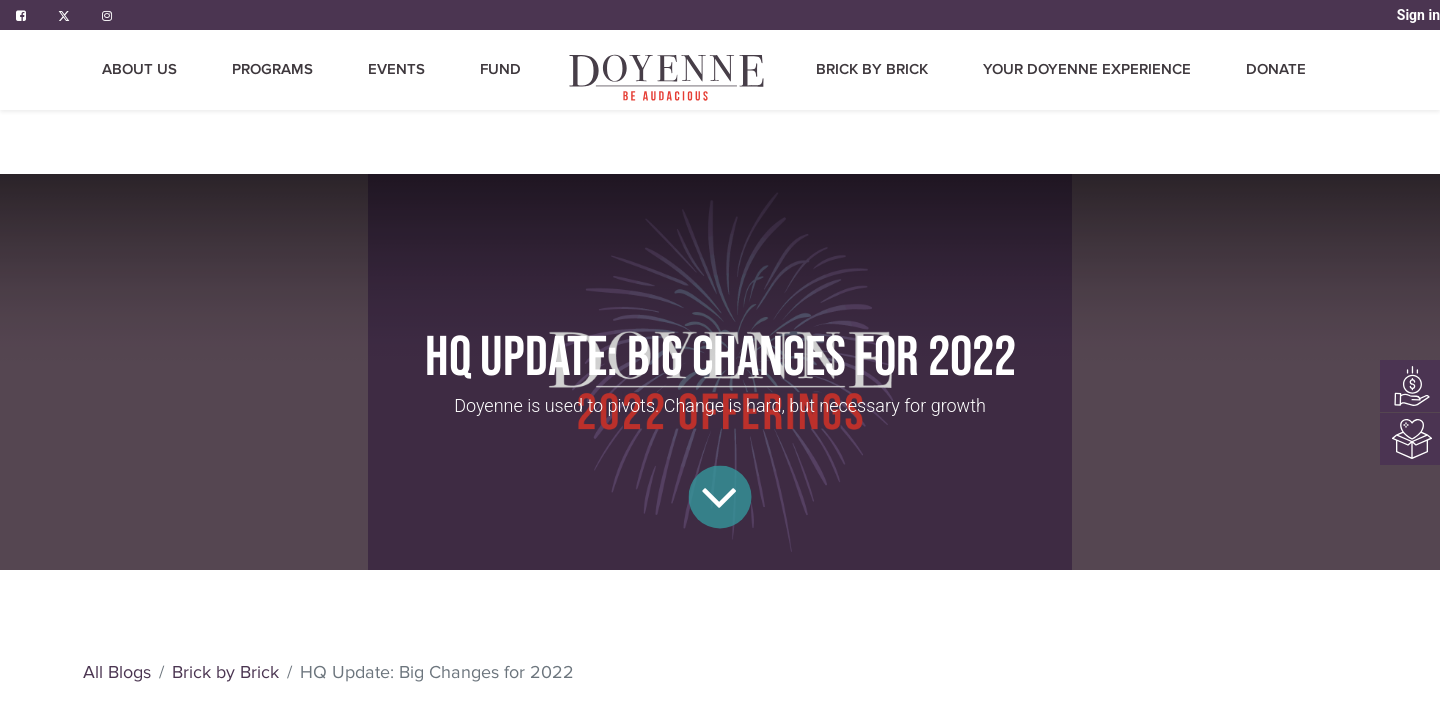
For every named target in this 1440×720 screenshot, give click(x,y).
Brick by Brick (225, 672)
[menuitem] (668, 77)
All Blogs (117, 672)
